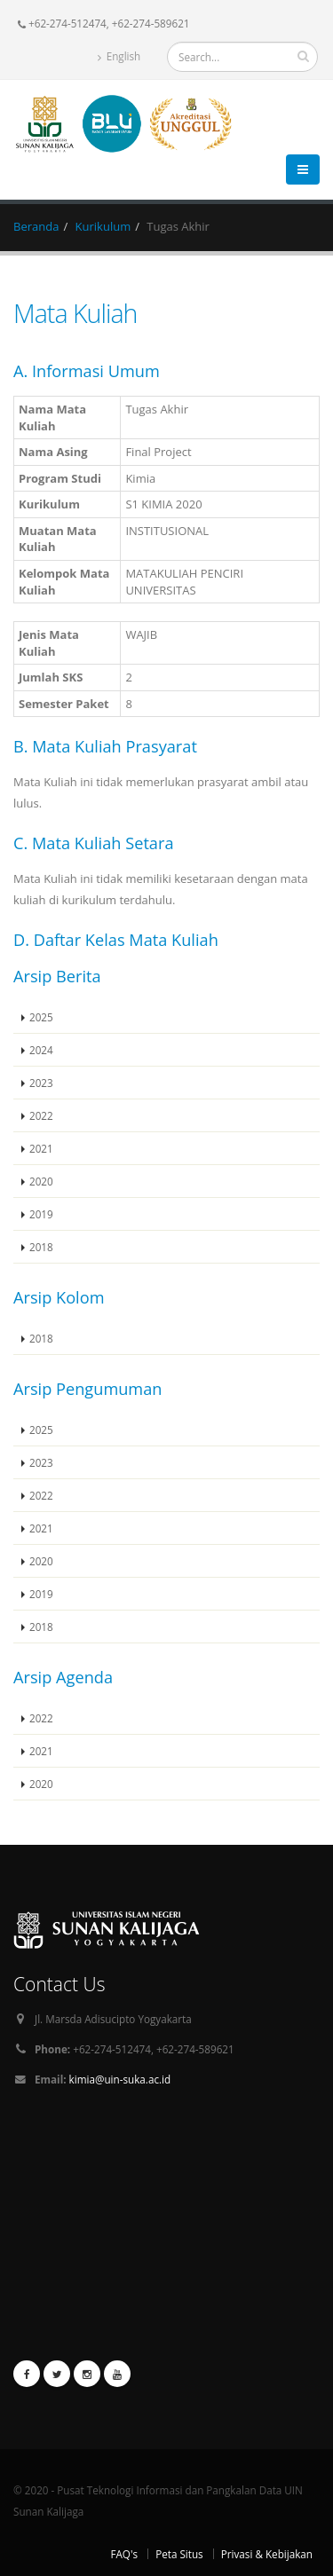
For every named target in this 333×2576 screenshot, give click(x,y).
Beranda (36, 226)
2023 (41, 1082)
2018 (41, 1247)
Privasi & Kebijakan (267, 2554)
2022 (41, 1115)
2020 (41, 1181)
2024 (41, 1050)
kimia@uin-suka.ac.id (120, 2079)
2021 (41, 1148)
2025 (41, 1017)
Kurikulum (103, 226)
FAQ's (124, 2554)
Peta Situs (179, 2554)
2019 (41, 1214)
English (119, 56)
